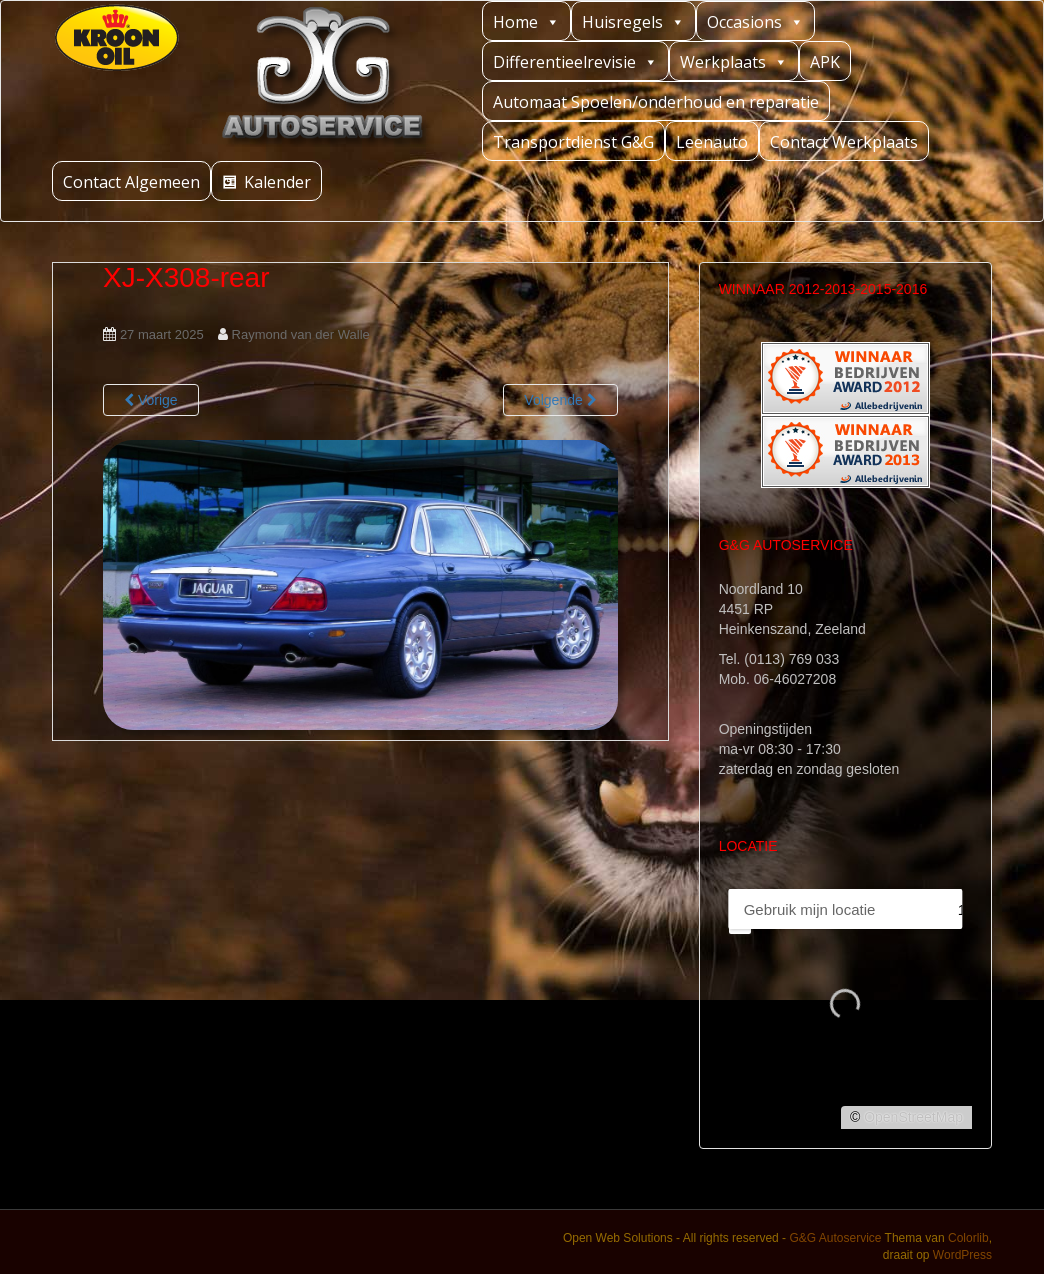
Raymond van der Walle (301, 334)
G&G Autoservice (835, 1238)
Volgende (560, 400)
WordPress (962, 1255)
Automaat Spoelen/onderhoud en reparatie (656, 102)
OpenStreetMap (913, 1117)
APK (825, 62)
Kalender (277, 182)
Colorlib (968, 1238)
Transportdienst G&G (573, 142)
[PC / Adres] (834, 909)
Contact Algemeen (131, 182)
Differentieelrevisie (575, 61)
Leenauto (712, 142)
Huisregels (633, 21)
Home (526, 21)
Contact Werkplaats (844, 142)
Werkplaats (734, 61)
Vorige (151, 400)
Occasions (755, 21)
